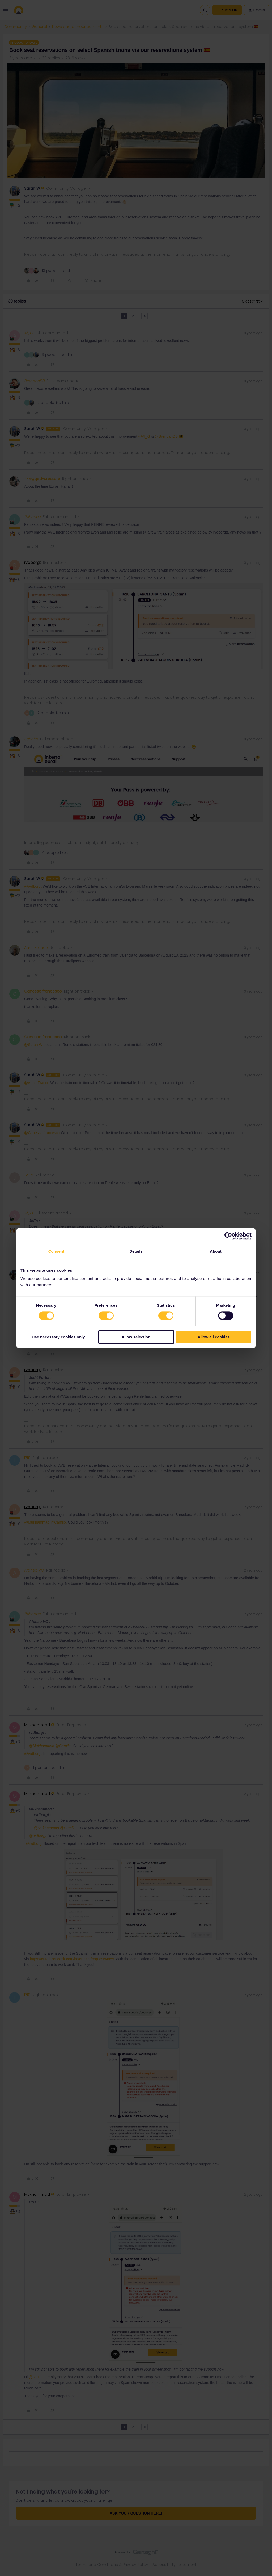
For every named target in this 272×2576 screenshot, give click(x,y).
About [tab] (216, 1251)
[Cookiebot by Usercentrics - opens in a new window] (228, 1236)
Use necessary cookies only (58, 1337)
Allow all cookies (214, 1337)
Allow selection (135, 1337)
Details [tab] (136, 1251)
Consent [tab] (56, 1251)
